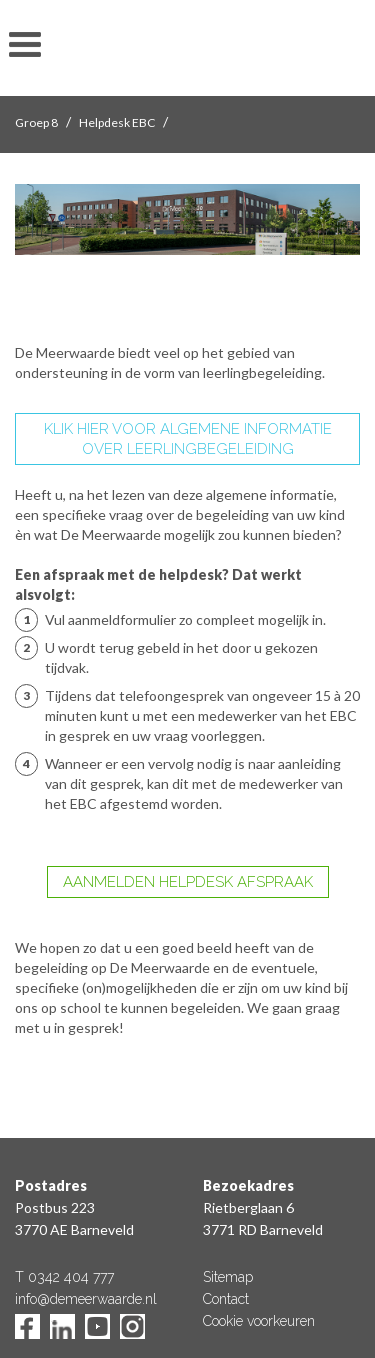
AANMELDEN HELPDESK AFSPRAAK (188, 882)
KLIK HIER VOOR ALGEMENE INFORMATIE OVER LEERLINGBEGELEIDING (188, 439)
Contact (226, 1299)
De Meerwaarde (188, 51)
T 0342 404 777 (64, 1277)
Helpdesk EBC (117, 122)
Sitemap (228, 1277)
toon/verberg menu (25, 45)
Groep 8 (36, 122)
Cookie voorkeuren (259, 1321)
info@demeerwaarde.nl (86, 1299)
